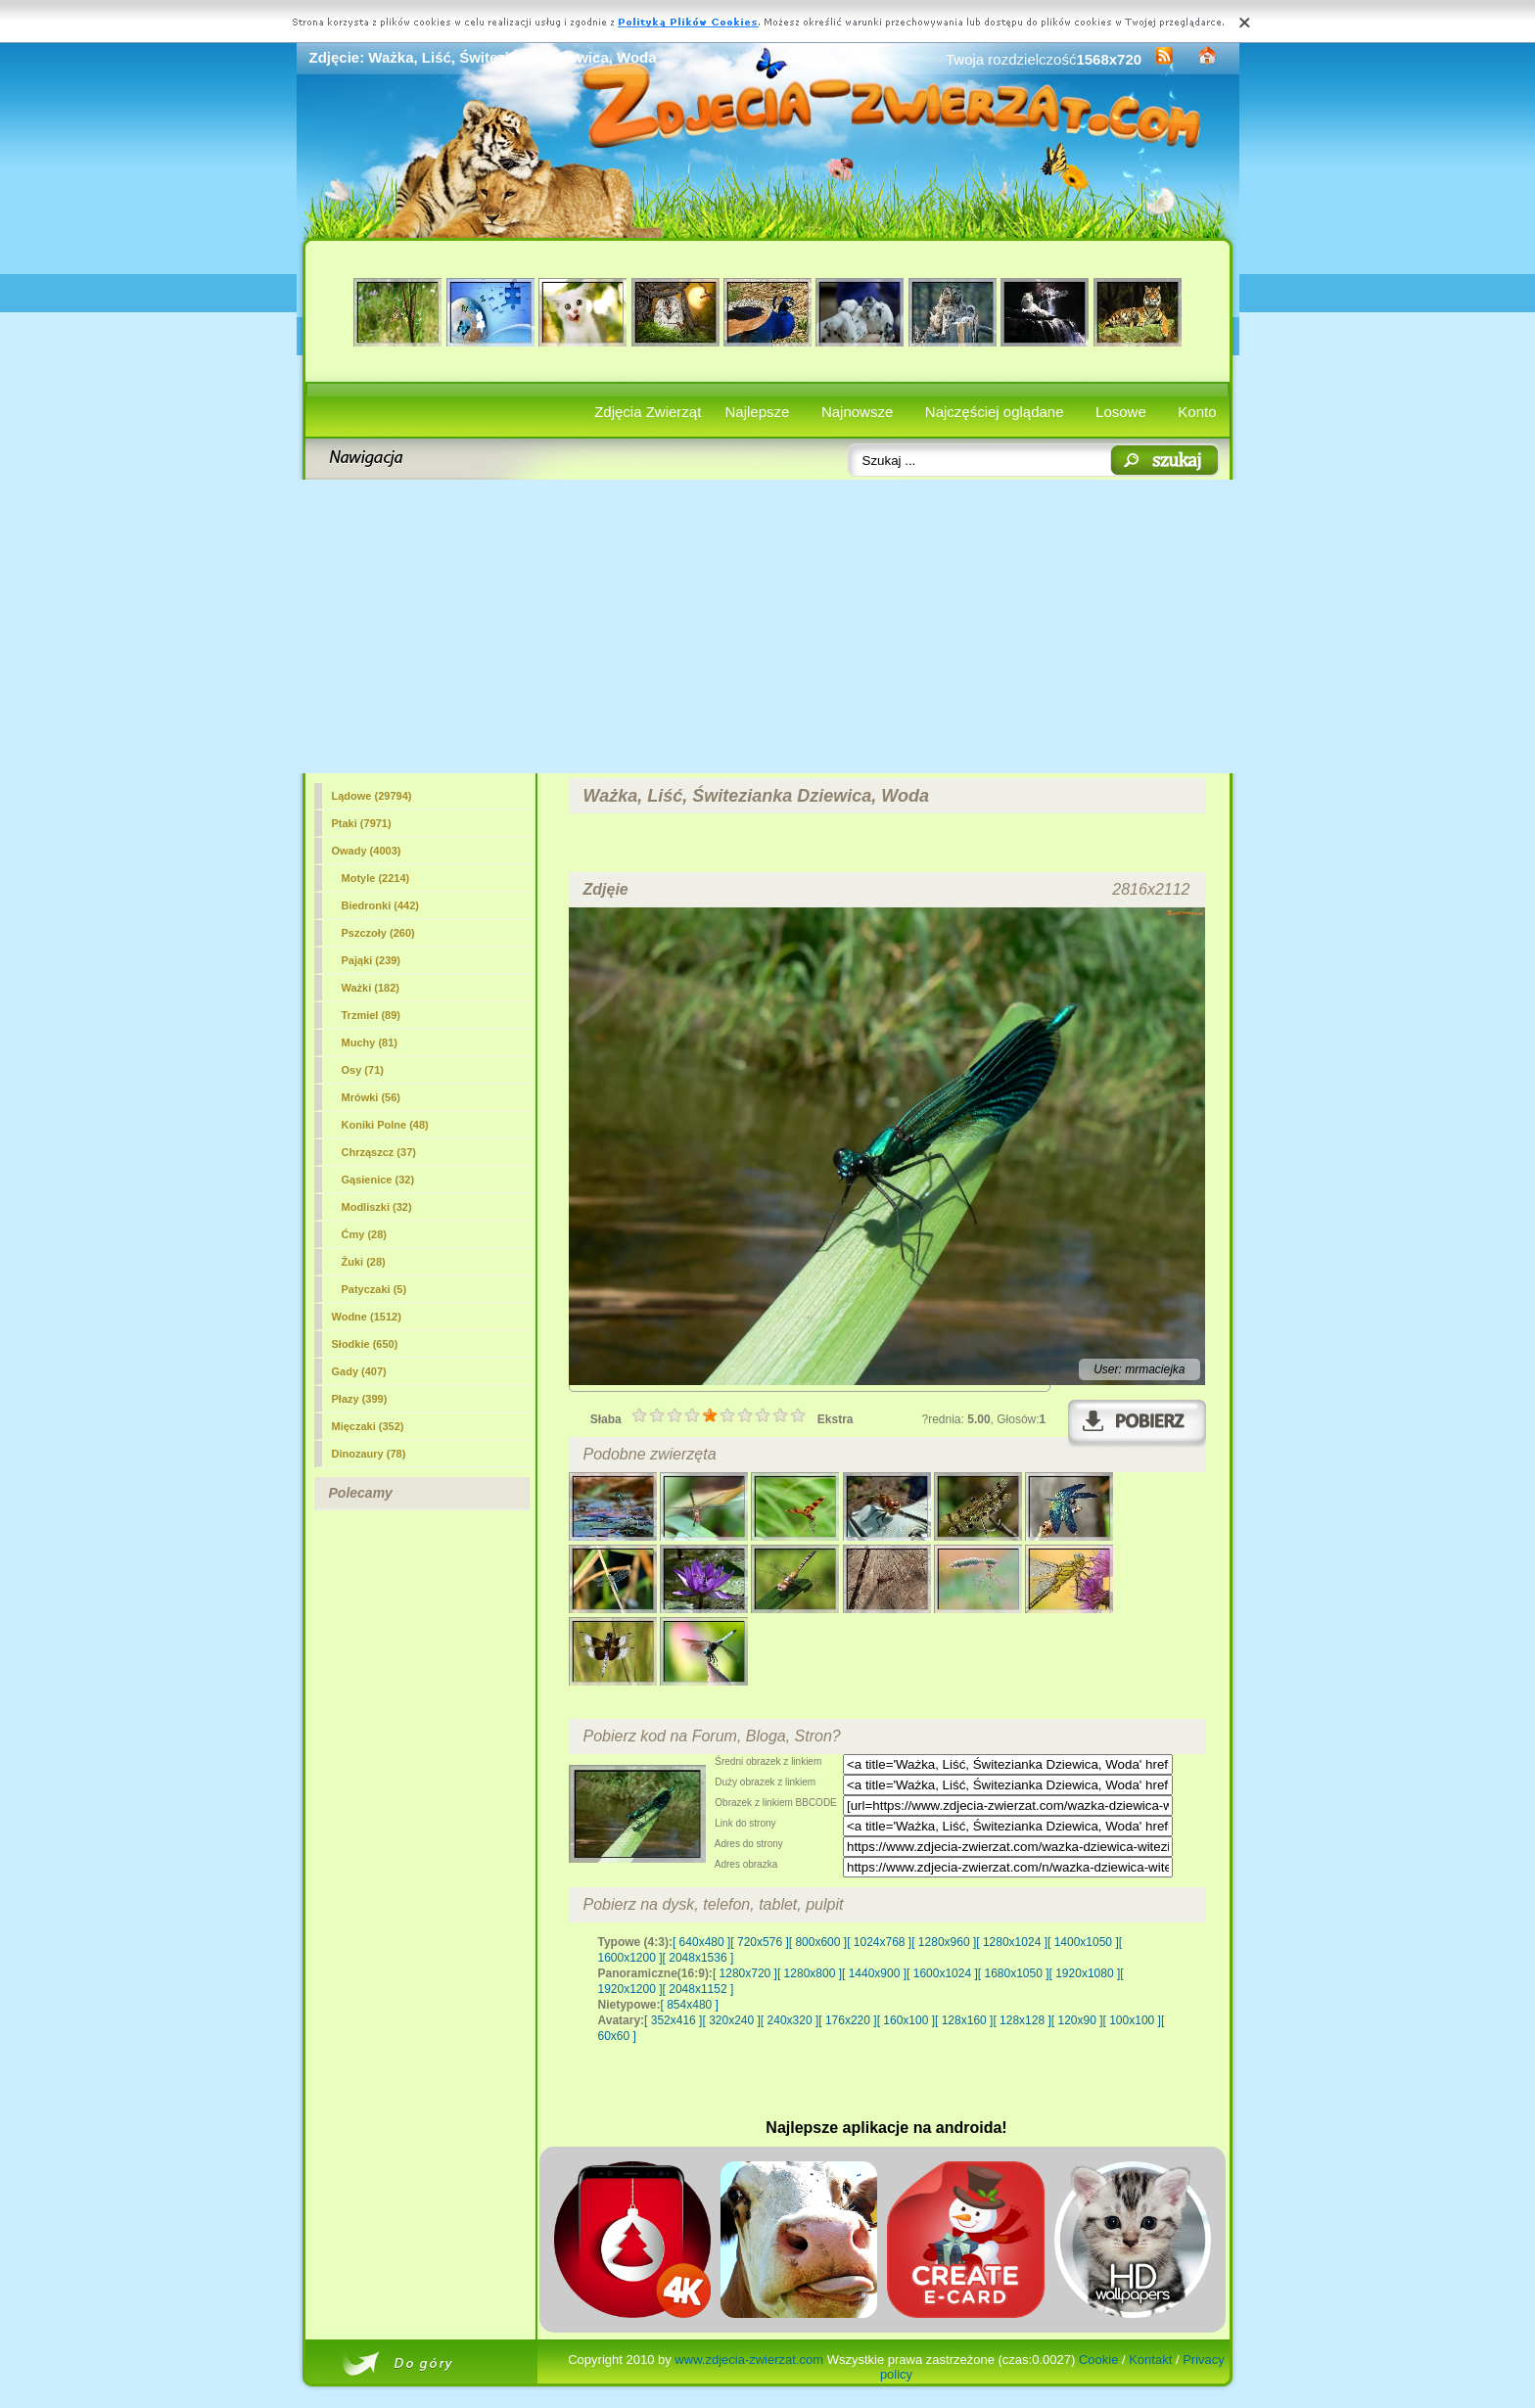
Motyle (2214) (376, 878)
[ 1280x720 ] (745, 1973)
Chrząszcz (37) (379, 1152)
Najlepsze (757, 411)
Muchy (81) (369, 1042)
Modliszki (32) (377, 1207)
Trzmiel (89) (371, 1015)
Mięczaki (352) (368, 1426)
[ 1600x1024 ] (942, 1973)
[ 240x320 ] (789, 2020)
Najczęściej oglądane (994, 411)
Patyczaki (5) (374, 1289)
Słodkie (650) (365, 1344)
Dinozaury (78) (369, 1453)
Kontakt (1150, 2359)
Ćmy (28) (364, 1234)
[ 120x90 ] (1077, 2020)
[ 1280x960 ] (943, 1942)
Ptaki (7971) (362, 823)
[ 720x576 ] (759, 1942)
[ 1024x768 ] (879, 1942)
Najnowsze (857, 411)
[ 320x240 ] (731, 2020)
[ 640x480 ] (701, 1942)
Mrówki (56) (371, 1097)
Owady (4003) (366, 851)
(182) (371, 988)
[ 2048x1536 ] (698, 1958)
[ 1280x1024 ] (1011, 1942)
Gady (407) (359, 1371)
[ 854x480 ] (690, 2005)
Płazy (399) (360, 1399)
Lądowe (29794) (372, 796)
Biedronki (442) (380, 905)
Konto (1197, 411)
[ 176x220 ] (847, 2020)
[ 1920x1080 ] (1085, 1973)
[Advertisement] (768, 626)
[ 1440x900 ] (874, 1973)
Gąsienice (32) (378, 1179)
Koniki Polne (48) (385, 1125)
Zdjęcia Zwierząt (647, 411)
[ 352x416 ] (673, 2020)
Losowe (1120, 411)
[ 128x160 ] (964, 2020)
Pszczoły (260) (378, 933)
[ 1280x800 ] (809, 1973)
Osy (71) (363, 1070)
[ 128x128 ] (1021, 2020)
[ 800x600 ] (818, 1942)
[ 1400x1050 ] (1083, 1942)
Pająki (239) (371, 960)
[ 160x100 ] (906, 2020)
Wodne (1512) (366, 1316)
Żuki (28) (364, 1262)
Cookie (1098, 2359)
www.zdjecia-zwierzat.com (748, 2359)
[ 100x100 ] (1132, 2020)
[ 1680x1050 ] (1013, 1973)
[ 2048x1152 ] (698, 1989)
